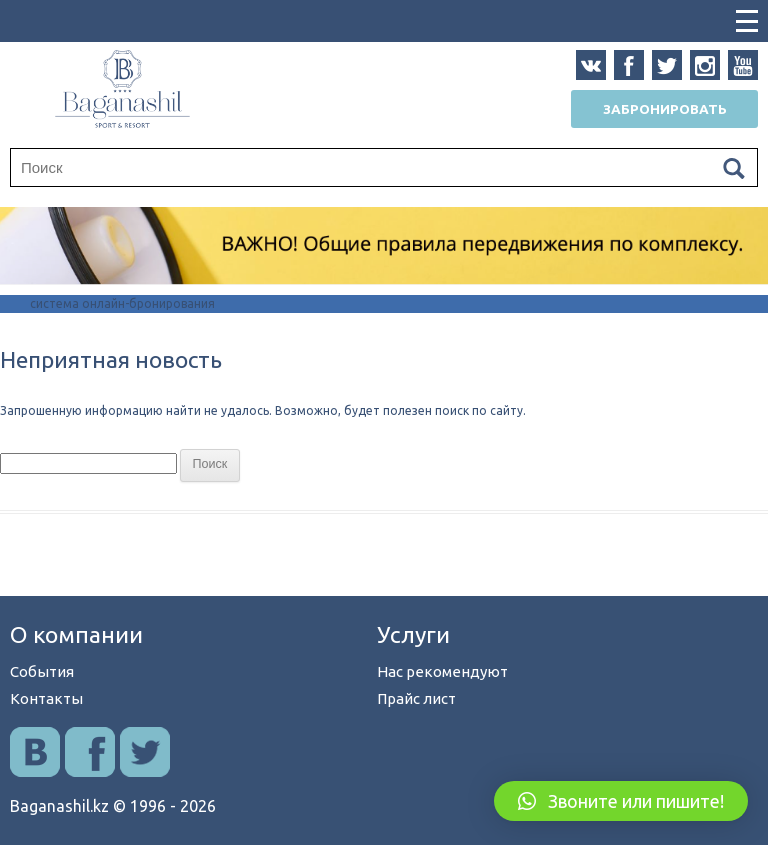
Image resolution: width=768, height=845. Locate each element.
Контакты (46, 698)
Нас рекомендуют (442, 671)
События (42, 671)
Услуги (413, 634)
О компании (76, 634)
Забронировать (665, 109)
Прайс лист (416, 698)
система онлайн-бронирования (122, 303)
